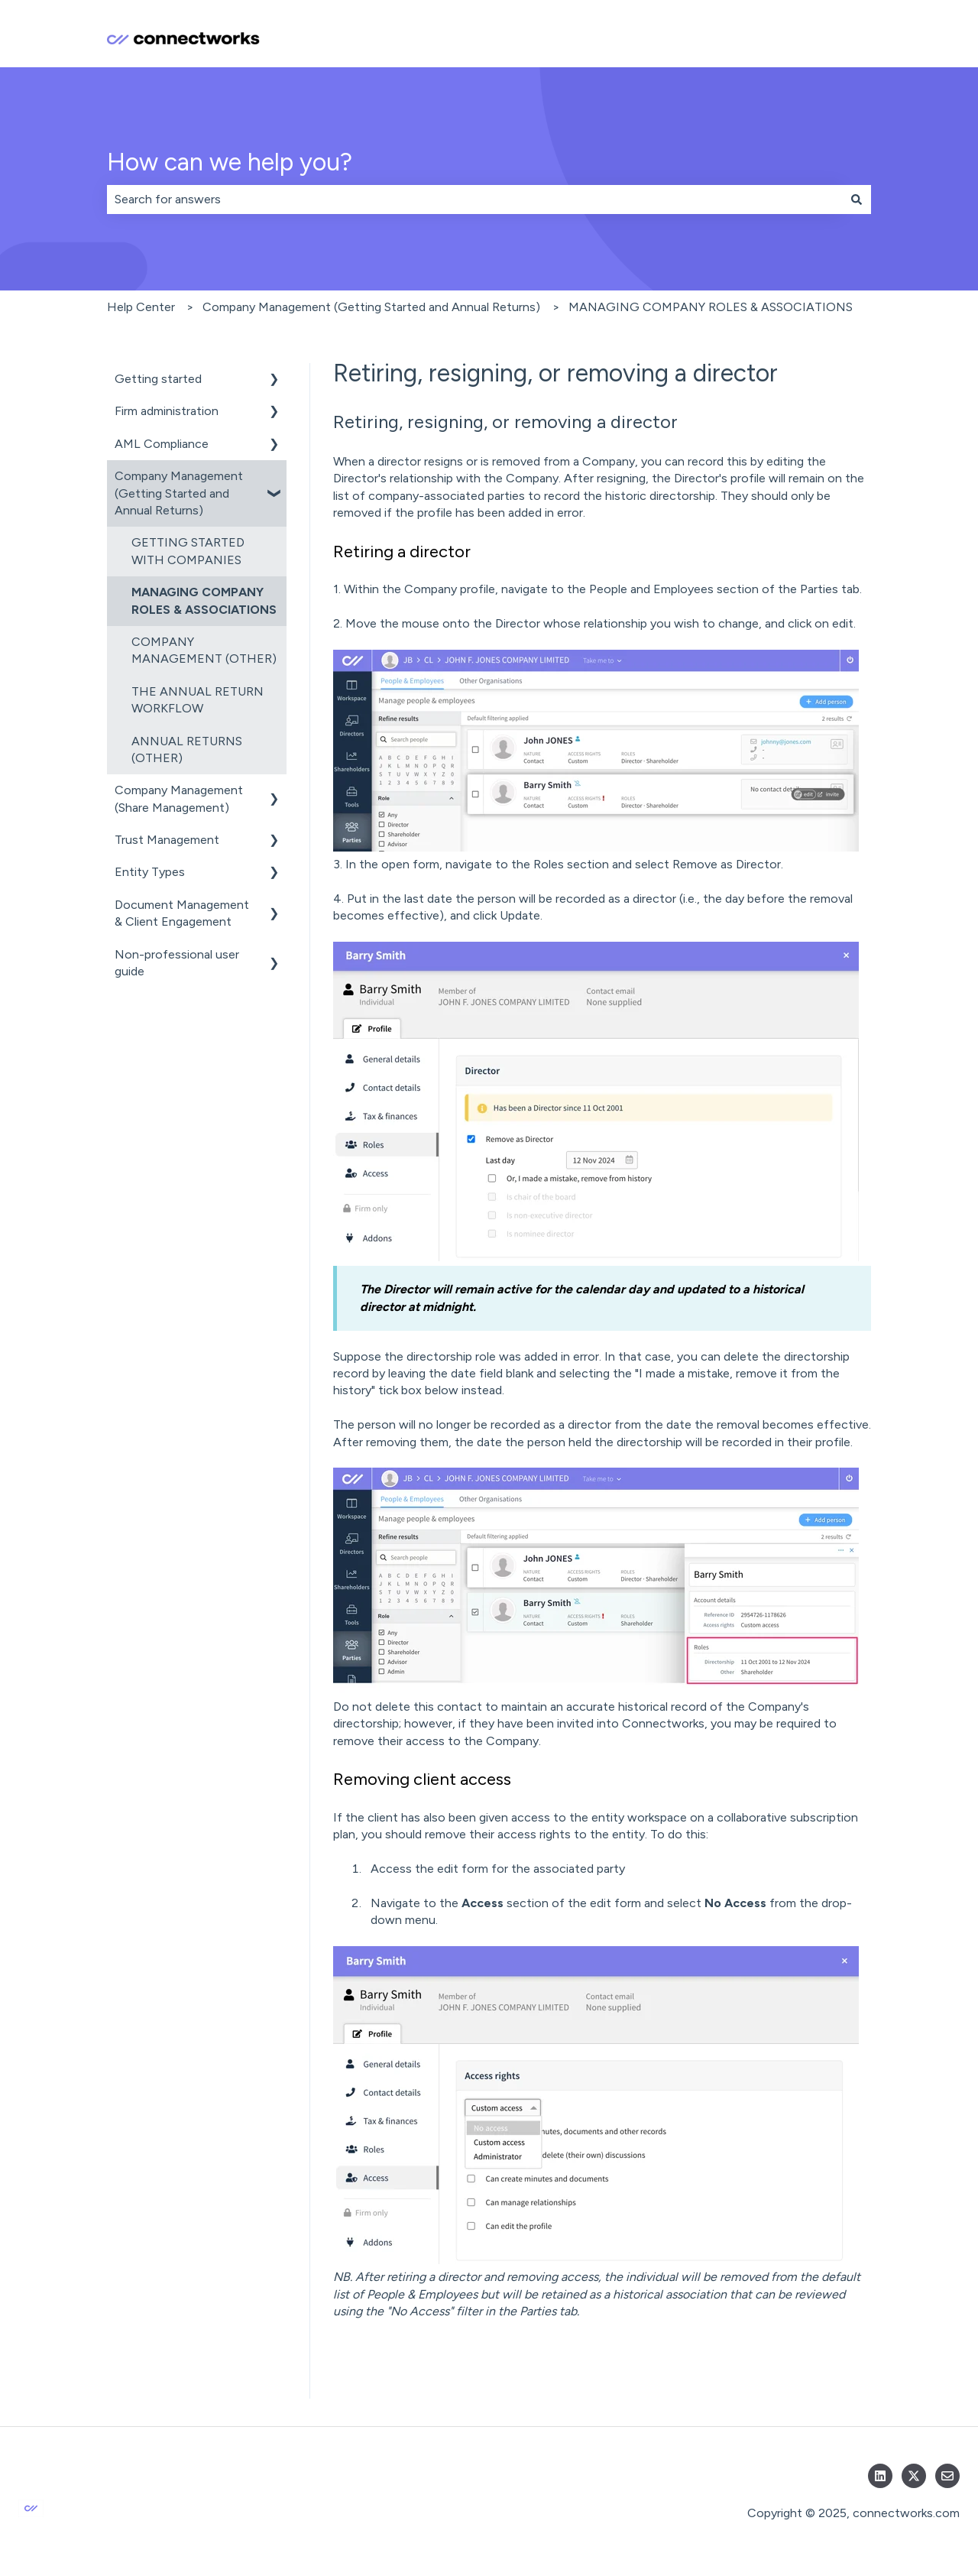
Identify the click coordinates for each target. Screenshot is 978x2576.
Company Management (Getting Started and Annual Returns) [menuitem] (179, 493)
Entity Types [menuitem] (150, 872)
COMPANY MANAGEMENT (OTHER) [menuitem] (204, 650)
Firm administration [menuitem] (167, 411)
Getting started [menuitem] (158, 378)
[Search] (856, 199)
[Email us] (947, 2476)
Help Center (141, 307)
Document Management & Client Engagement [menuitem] (182, 913)
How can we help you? (229, 162)
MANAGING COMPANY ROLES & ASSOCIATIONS (710, 307)
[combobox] (474, 199)
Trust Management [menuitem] (167, 839)
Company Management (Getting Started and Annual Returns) (371, 307)
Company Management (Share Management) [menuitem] (179, 798)
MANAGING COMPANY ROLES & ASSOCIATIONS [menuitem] (204, 600)
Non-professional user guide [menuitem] (177, 962)
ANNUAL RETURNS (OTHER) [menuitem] (186, 749)
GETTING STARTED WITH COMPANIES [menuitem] (187, 550)
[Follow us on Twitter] (914, 2476)
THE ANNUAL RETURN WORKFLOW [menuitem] (197, 699)
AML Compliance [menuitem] (162, 443)
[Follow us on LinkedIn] (880, 2476)
